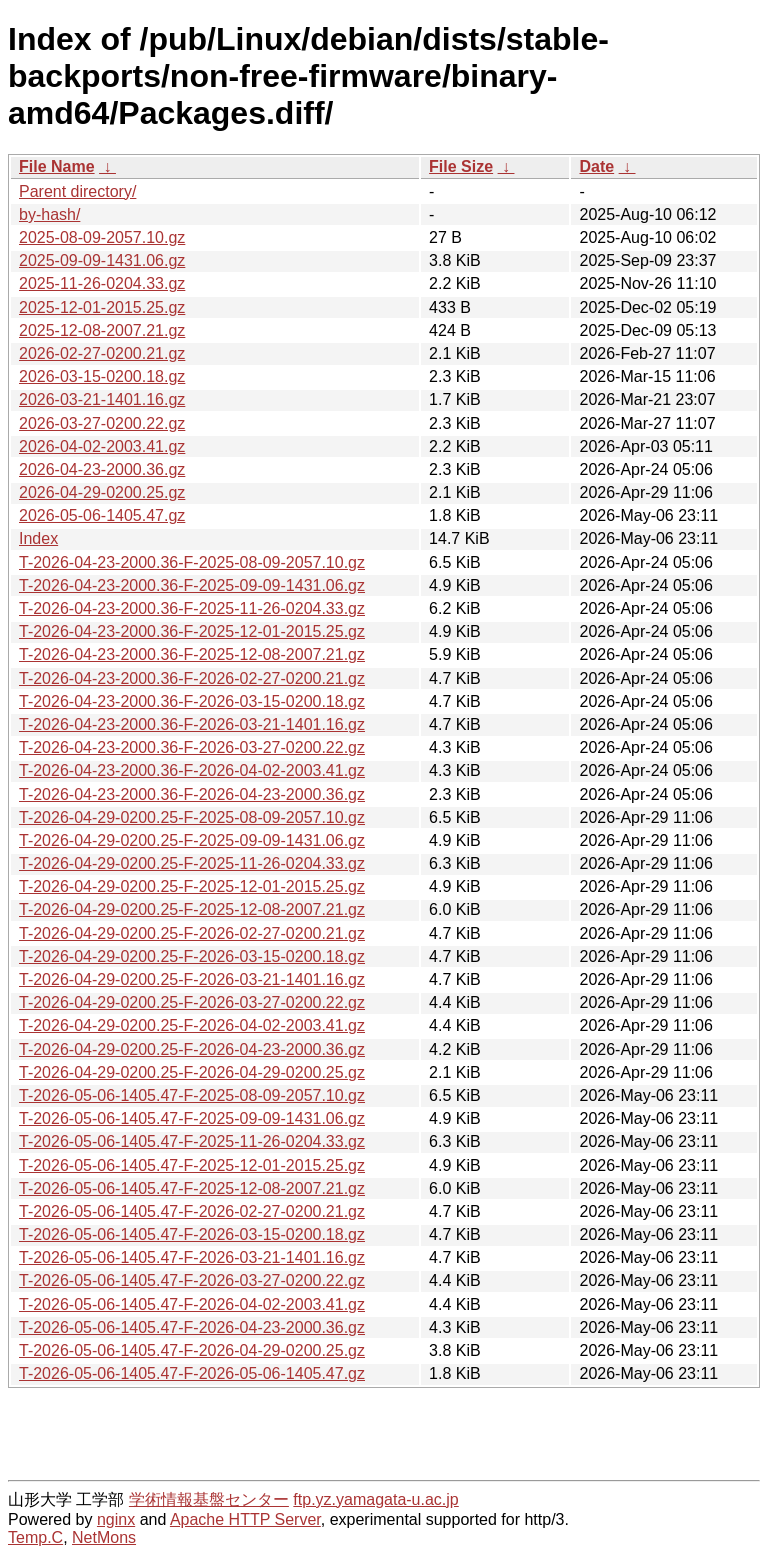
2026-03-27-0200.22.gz (102, 423)
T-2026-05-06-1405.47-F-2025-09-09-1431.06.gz (192, 1118)
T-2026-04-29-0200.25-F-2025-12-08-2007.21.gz (192, 909)
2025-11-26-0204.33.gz (102, 283)
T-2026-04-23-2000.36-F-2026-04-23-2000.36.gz (192, 794)
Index (38, 538)
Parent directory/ (77, 191)
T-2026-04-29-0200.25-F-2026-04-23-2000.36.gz (192, 1049)
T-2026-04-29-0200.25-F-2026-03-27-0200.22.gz (192, 1002)
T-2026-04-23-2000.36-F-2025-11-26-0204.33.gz (192, 608)
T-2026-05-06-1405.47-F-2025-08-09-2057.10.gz (192, 1095)
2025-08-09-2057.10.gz (102, 237)
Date (596, 166)
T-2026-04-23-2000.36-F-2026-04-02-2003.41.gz (192, 770)
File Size (461, 166)
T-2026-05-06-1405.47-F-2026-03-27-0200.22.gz (192, 1280)
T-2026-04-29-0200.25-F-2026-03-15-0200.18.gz (192, 956)
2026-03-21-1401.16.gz (102, 399)
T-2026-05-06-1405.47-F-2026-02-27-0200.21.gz (192, 1211)
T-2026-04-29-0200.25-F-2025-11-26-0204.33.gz (192, 863)
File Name (57, 166)
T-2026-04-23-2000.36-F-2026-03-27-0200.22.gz (192, 747)
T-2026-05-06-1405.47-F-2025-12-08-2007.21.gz (192, 1188)
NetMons (104, 1537)
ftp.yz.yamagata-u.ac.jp (375, 1499)
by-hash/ (49, 214)
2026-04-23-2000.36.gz (102, 469)
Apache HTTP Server (245, 1519)
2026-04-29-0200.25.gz (102, 492)
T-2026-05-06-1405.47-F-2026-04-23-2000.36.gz (192, 1327)
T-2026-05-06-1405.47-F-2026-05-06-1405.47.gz (192, 1373)
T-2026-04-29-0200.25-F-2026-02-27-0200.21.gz (192, 933)
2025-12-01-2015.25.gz (102, 307)
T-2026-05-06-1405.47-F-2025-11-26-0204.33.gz (192, 1141)
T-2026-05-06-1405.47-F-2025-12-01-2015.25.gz (192, 1165)
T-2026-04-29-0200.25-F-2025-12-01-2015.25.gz (192, 886)
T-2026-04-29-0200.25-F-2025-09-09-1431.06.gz (192, 840)
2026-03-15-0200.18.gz (102, 376)
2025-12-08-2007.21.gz (102, 330)
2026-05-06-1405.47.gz (102, 515)
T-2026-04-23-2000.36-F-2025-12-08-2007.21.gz (192, 654)
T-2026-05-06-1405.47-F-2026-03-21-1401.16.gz (192, 1257)
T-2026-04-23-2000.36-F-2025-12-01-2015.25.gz (192, 631)
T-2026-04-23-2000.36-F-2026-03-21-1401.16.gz (192, 724)
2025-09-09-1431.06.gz (102, 260)
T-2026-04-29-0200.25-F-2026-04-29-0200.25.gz (192, 1072)
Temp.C (35, 1537)
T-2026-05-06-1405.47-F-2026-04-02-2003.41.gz (192, 1304)
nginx (116, 1519)
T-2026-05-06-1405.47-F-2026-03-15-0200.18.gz (192, 1234)
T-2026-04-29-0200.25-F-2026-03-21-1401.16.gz (192, 979)
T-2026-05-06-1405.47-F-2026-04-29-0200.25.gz (192, 1350)
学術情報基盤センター (209, 1499)
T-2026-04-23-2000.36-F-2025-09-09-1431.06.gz (192, 585)
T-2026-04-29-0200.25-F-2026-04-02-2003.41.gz (192, 1025)
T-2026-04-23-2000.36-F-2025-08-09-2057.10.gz (192, 562)
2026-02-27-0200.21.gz (102, 353)
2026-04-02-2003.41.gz (102, 446)
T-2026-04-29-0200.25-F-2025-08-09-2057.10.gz (192, 817)
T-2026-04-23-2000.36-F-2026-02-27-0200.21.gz (192, 678)
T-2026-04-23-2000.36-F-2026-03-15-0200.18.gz (192, 701)
